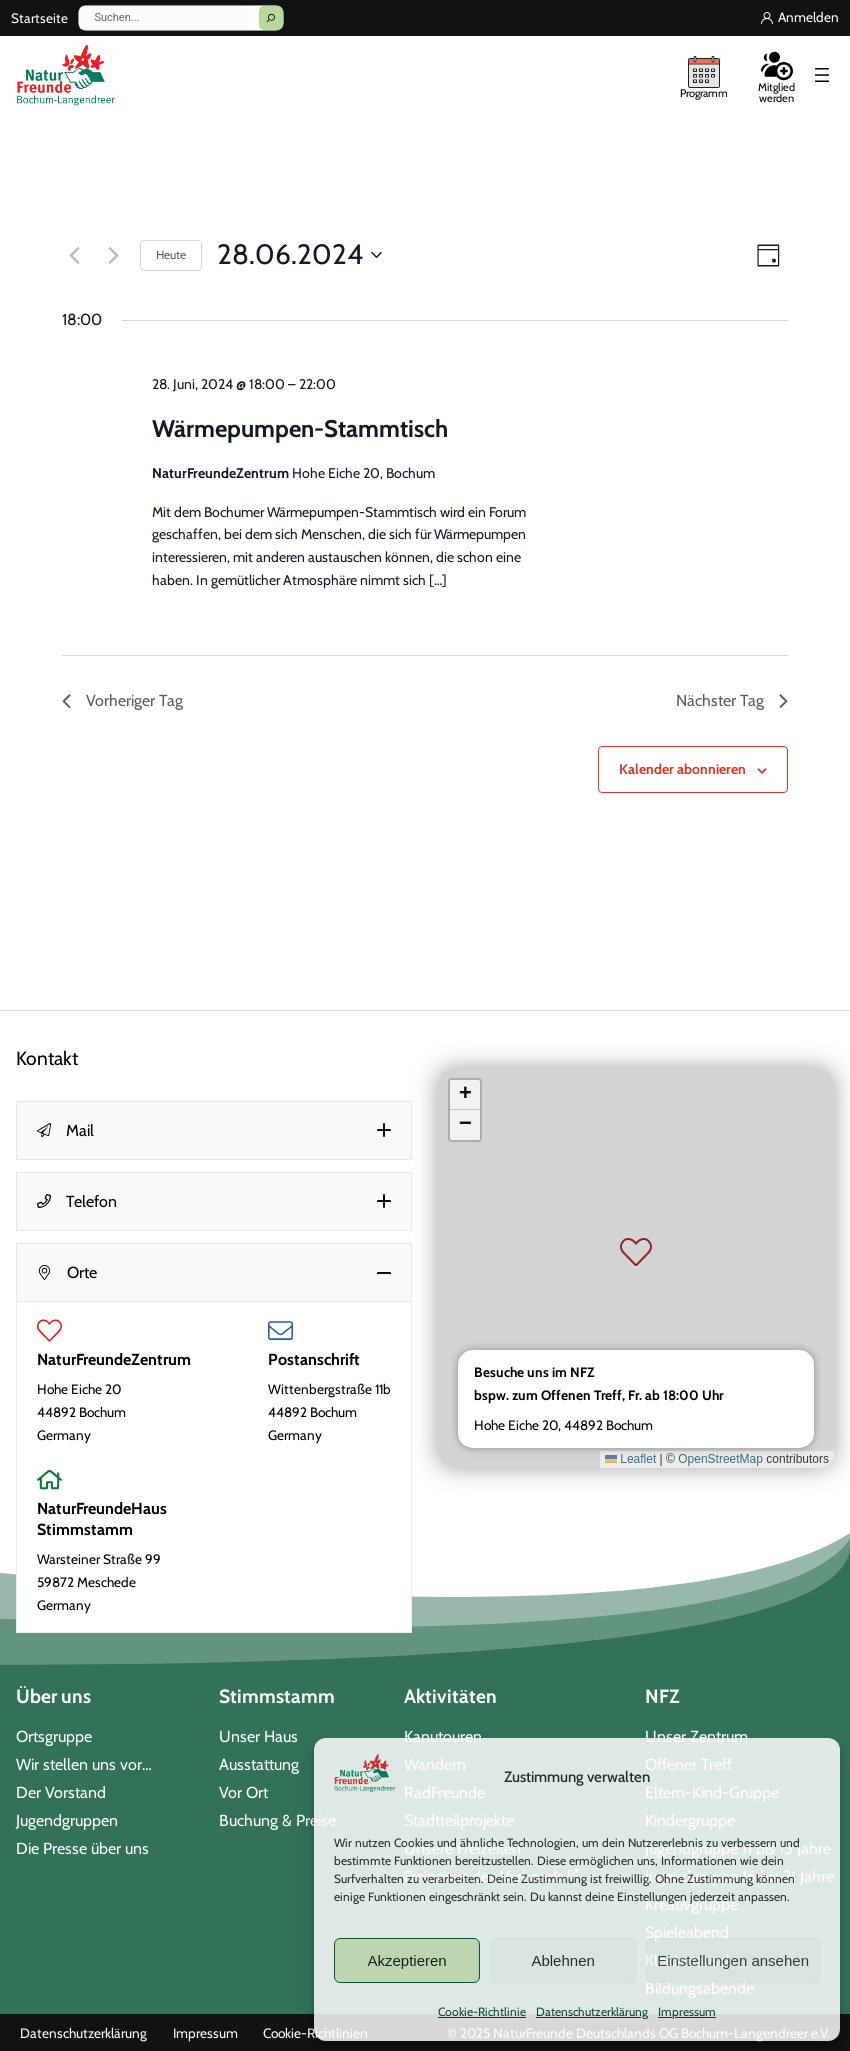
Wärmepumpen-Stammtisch (300, 428)
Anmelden (808, 17)
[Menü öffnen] (822, 75)
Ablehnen (562, 1960)
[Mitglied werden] (776, 74)
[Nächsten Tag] (113, 255)
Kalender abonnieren (682, 769)
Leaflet (630, 1459)
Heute (171, 254)
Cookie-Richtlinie (482, 2011)
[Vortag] (74, 255)
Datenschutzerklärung (592, 2011)
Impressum (687, 2011)
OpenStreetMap (720, 1459)
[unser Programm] (704, 75)
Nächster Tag (732, 700)
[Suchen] (271, 18)
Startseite (39, 18)
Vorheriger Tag (122, 700)
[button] (214, 1130)
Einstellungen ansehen (733, 1960)
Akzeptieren (406, 1960)
